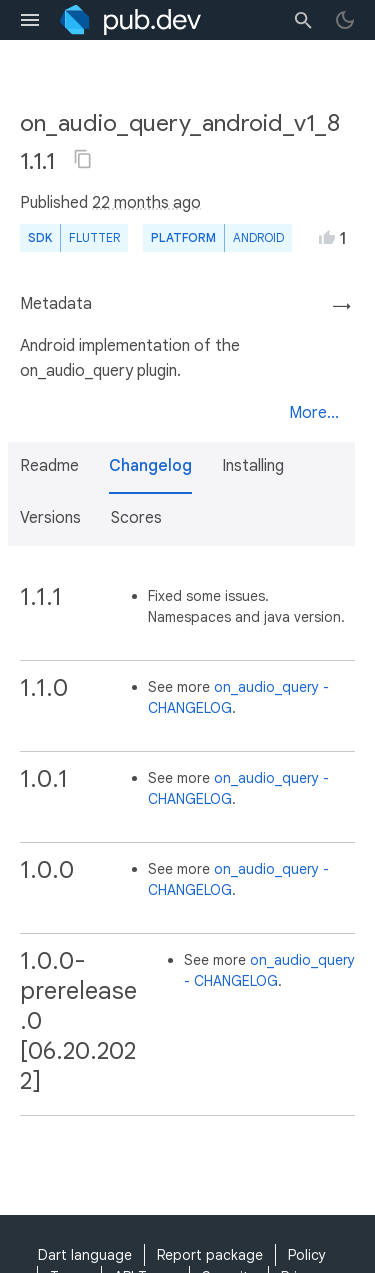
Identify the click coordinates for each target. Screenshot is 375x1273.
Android (258, 237)
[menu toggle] (30, 20)
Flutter (94, 237)
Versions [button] (50, 518)
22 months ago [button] (146, 203)
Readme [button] (49, 466)
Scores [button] (136, 518)
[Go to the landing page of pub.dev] (130, 20)
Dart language (85, 1255)
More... (314, 413)
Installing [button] (253, 466)
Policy (307, 1255)
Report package (210, 1255)
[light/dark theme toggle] (345, 20)
